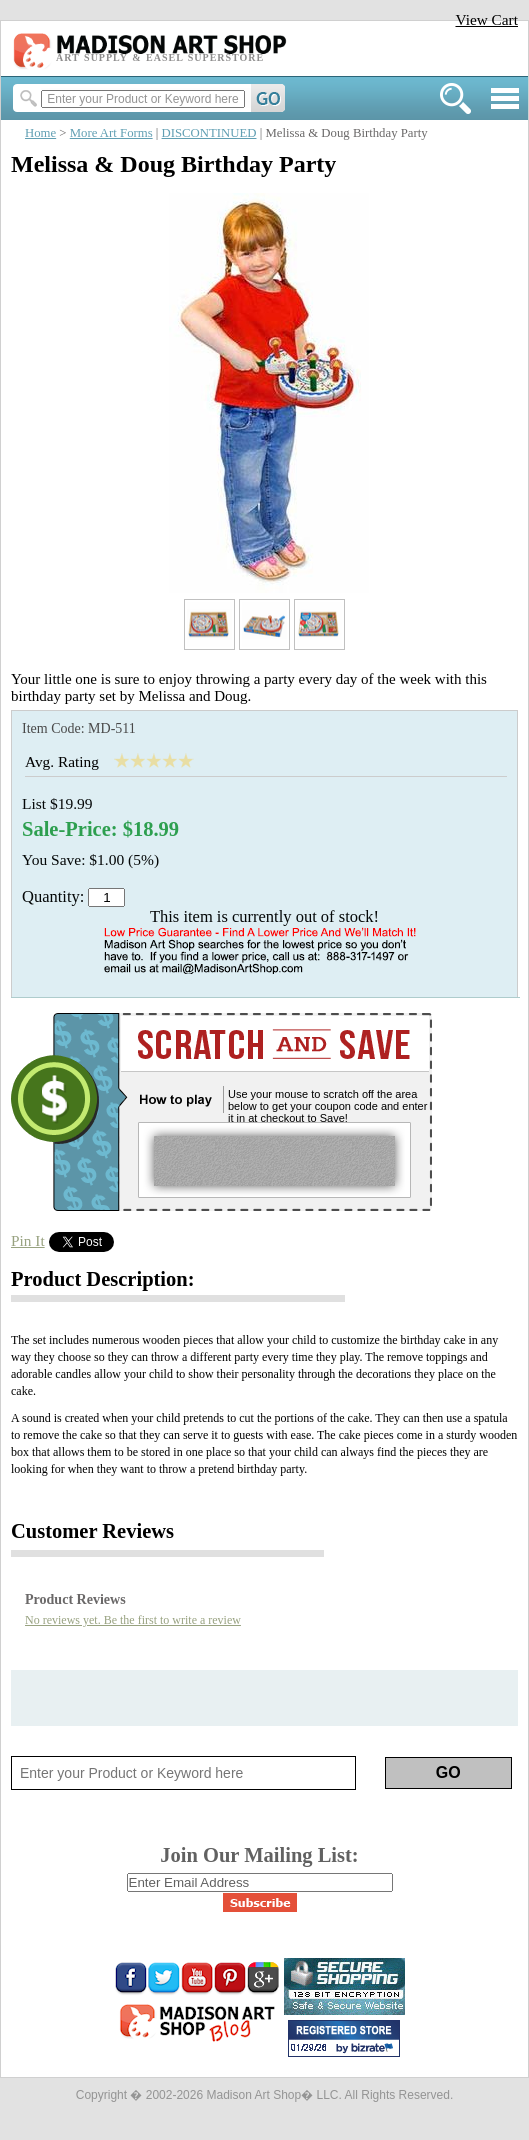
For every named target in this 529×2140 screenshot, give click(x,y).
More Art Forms (111, 133)
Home (40, 133)
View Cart (486, 19)
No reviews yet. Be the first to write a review (133, 1620)
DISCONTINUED (209, 133)
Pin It (28, 1240)
